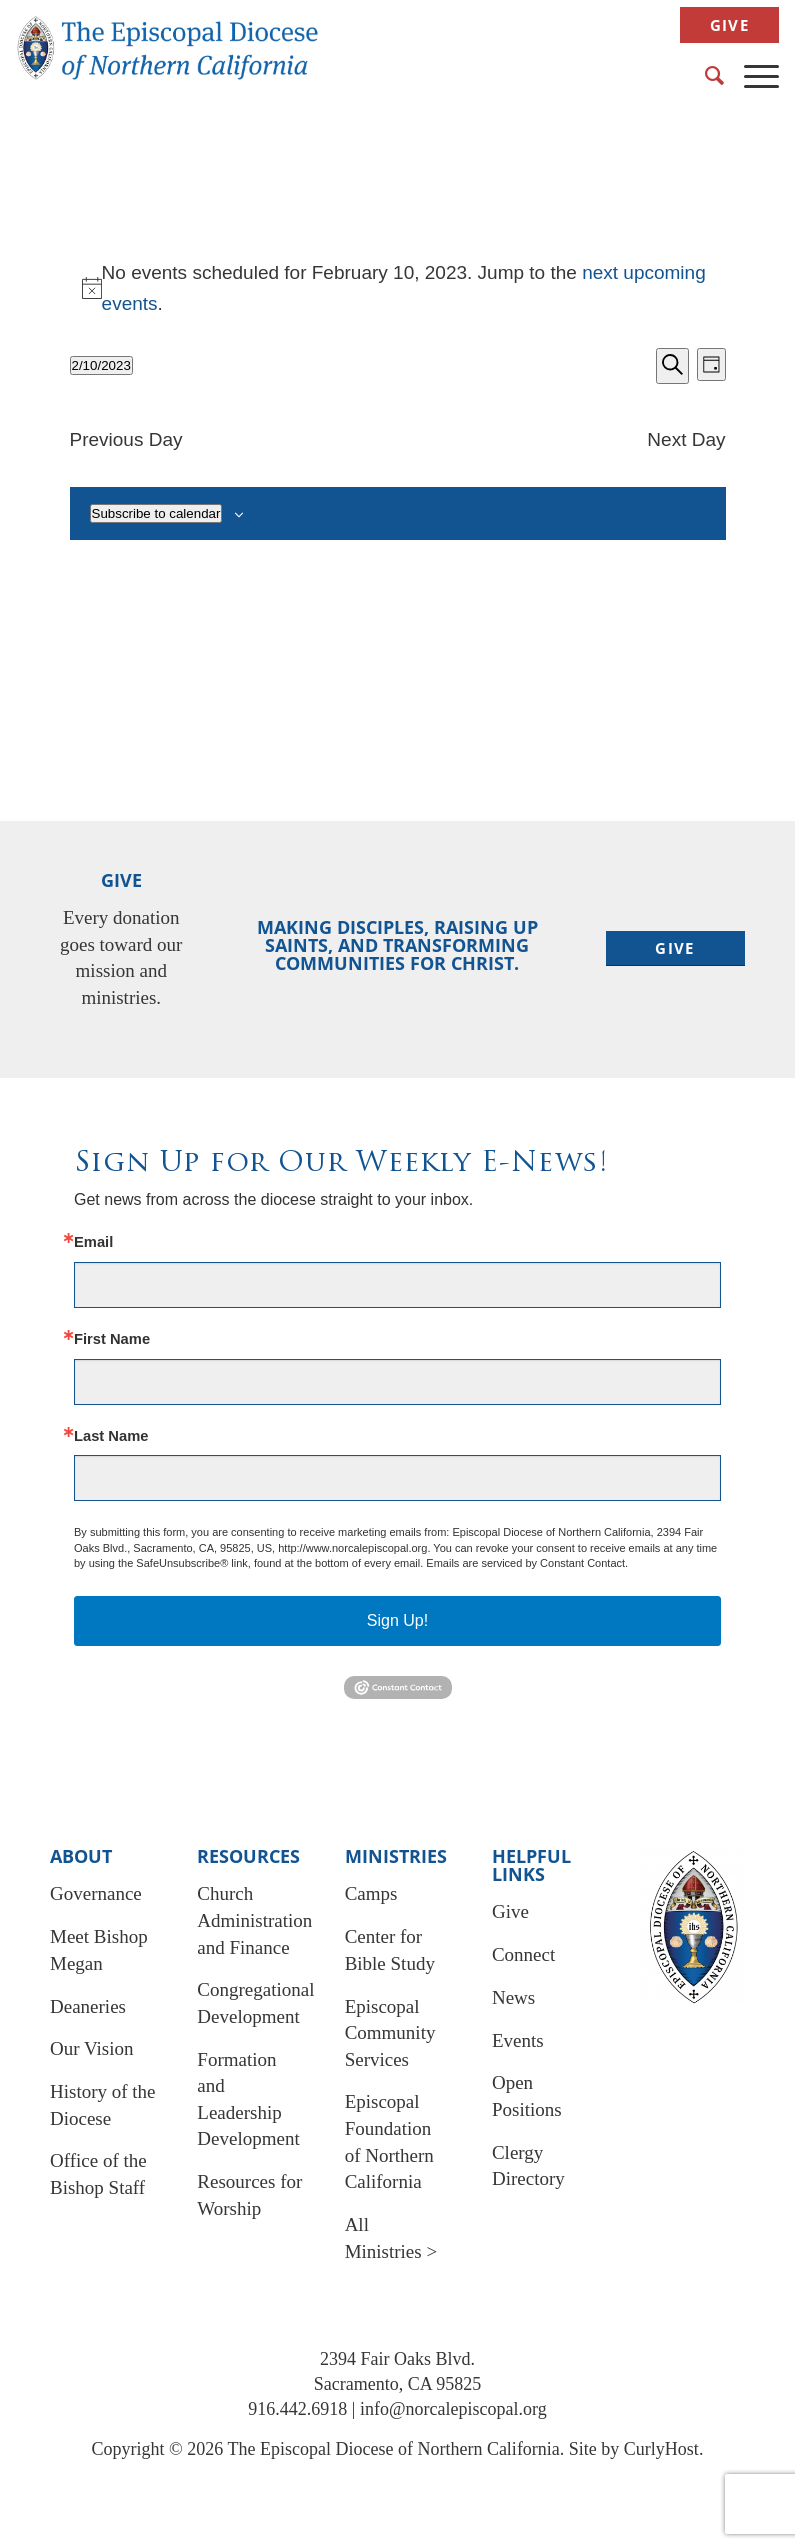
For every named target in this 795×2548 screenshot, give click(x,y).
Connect (523, 1954)
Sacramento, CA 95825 (397, 2384)
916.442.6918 (297, 2409)
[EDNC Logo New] (168, 55)
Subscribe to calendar (156, 513)
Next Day (686, 439)
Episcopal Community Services (390, 2033)
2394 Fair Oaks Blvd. (397, 2359)
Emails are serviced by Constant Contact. (527, 1563)
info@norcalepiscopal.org (453, 2409)
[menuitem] (724, 26)
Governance (96, 1893)
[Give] (675, 948)
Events (518, 2040)
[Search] (704, 75)
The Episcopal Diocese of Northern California (393, 2449)
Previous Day (126, 439)
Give (729, 25)
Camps (371, 1893)
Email (93, 1242)
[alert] (398, 288)
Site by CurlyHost (634, 2449)
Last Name (111, 1436)
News (513, 1997)
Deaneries (88, 2006)
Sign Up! (397, 1620)
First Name (112, 1339)
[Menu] (751, 75)
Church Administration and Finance (254, 1920)
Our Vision (92, 2048)
